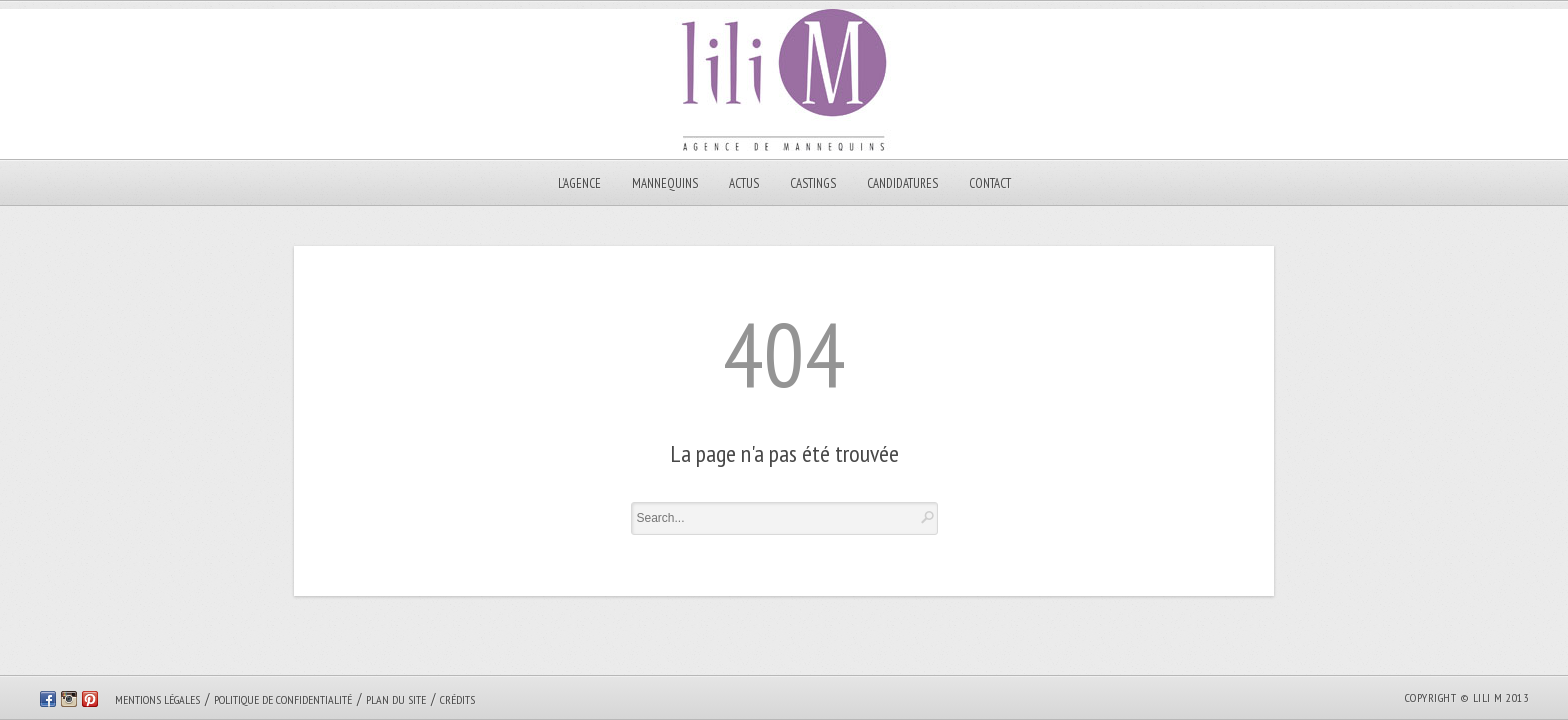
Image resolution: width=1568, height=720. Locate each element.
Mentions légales (157, 699)
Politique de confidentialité (283, 699)
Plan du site (396, 699)
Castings (813, 183)
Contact (990, 183)
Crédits (457, 699)
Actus (744, 183)
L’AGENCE (579, 183)
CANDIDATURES (902, 183)
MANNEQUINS (665, 183)
